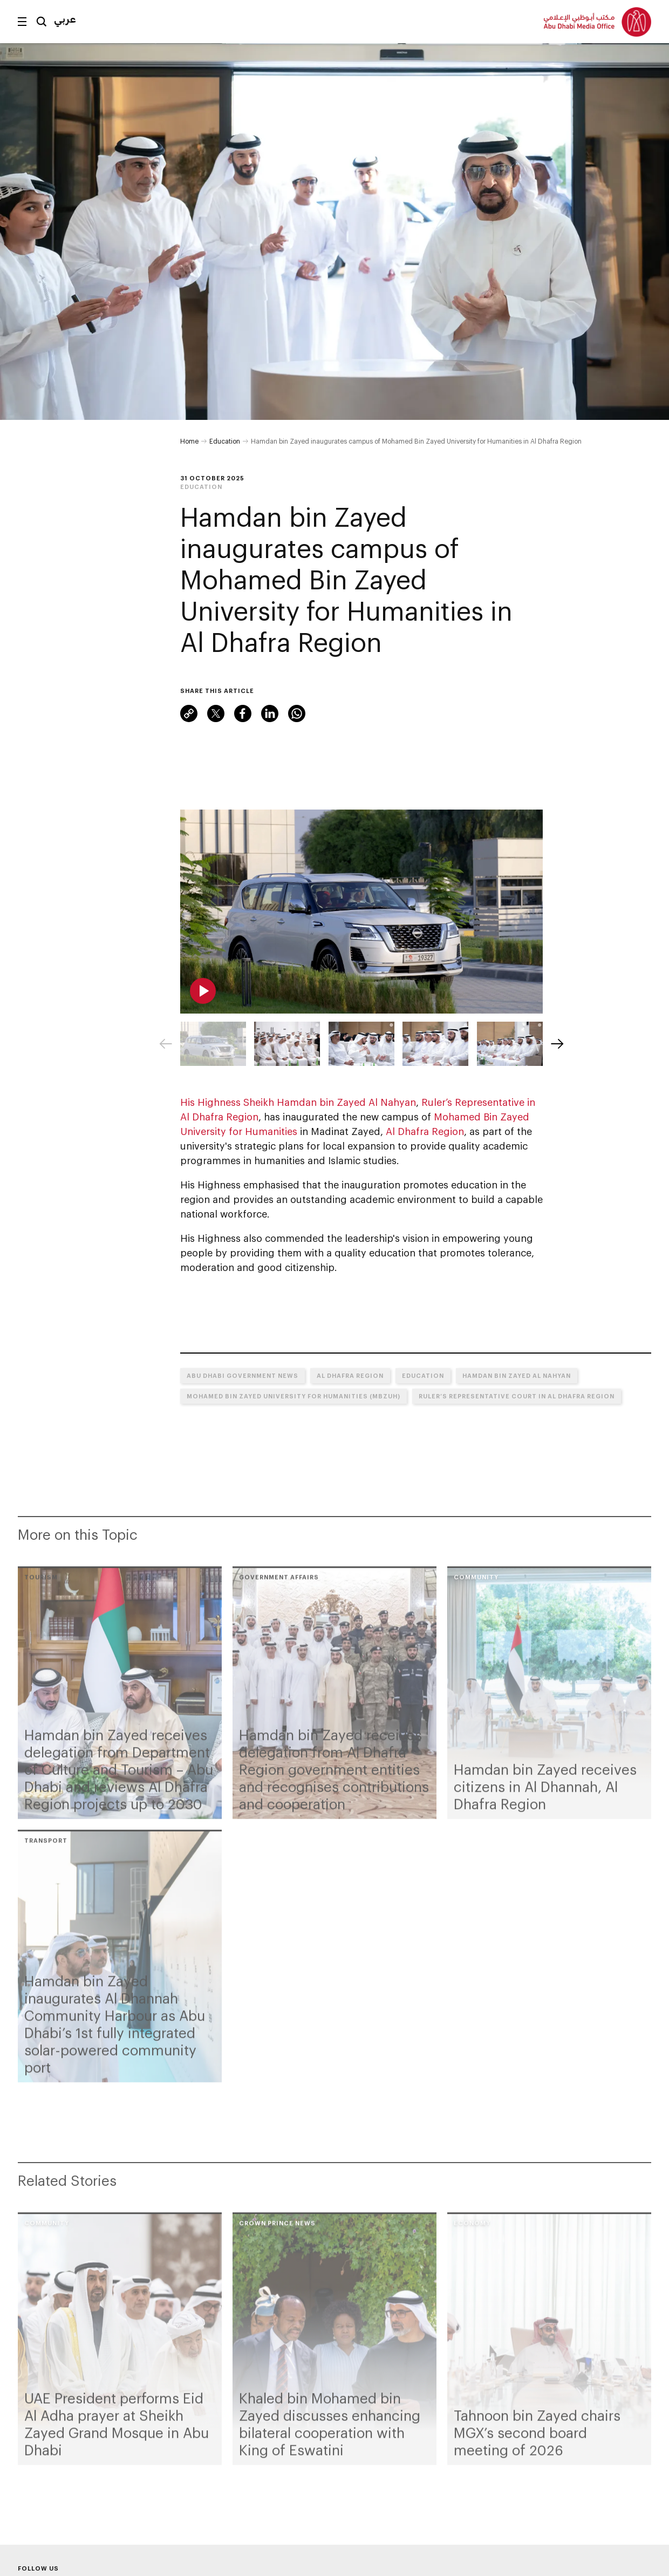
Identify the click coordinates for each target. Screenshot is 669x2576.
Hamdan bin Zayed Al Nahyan (516, 1375)
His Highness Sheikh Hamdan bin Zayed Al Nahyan (298, 1102)
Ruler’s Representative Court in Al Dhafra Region (517, 1395)
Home (189, 441)
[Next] (557, 1043)
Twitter (215, 713)
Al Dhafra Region (425, 1131)
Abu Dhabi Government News (242, 1375)
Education (224, 441)
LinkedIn (269, 713)
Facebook (242, 713)
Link (188, 713)
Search (41, 21)
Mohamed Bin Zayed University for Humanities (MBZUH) (293, 1395)
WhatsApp (296, 713)
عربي (65, 19)
